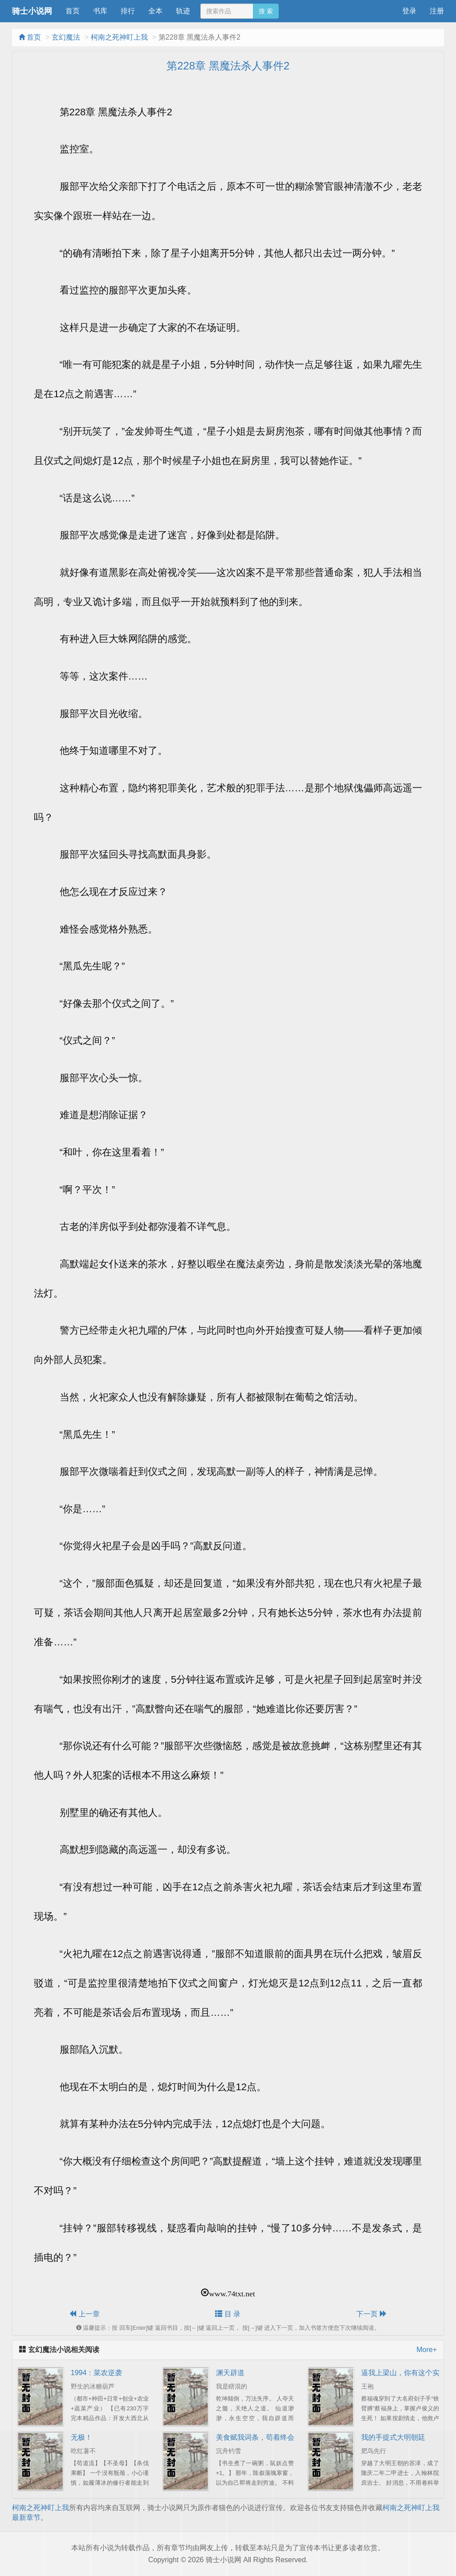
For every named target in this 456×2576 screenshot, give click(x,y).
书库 (100, 11)
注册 (437, 11)
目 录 (227, 2314)
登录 (409, 11)
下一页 (371, 2314)
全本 (155, 11)
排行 (128, 11)
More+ (426, 2349)
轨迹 (183, 11)
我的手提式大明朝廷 (393, 2437)
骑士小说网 (32, 11)
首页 (72, 11)
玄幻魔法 (66, 37)
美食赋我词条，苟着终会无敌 (262, 2437)
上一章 (84, 2314)
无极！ (81, 2437)
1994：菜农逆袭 (96, 2373)
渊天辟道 (230, 2373)
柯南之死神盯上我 (119, 37)
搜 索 (266, 11)
